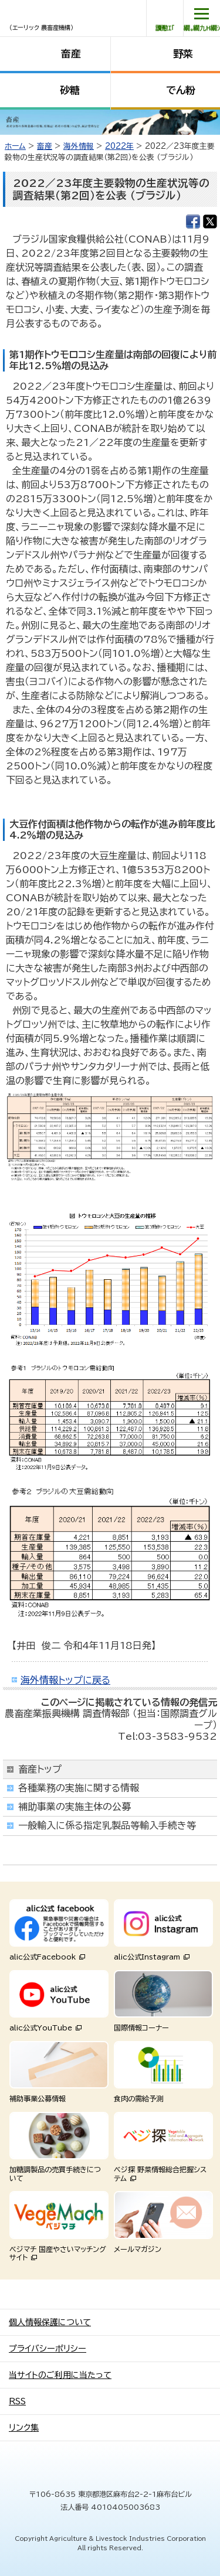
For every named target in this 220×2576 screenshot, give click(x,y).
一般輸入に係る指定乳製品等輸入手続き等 (107, 1825)
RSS (17, 2401)
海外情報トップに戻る (65, 1680)
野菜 (183, 54)
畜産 (71, 54)
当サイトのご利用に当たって (60, 2375)
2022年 (119, 146)
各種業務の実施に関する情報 (78, 1788)
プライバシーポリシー (47, 2349)
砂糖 (70, 90)
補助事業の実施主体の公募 (74, 1806)
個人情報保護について (50, 2322)
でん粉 (180, 90)
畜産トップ (40, 1769)
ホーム (15, 146)
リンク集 (24, 2428)
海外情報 (78, 146)
